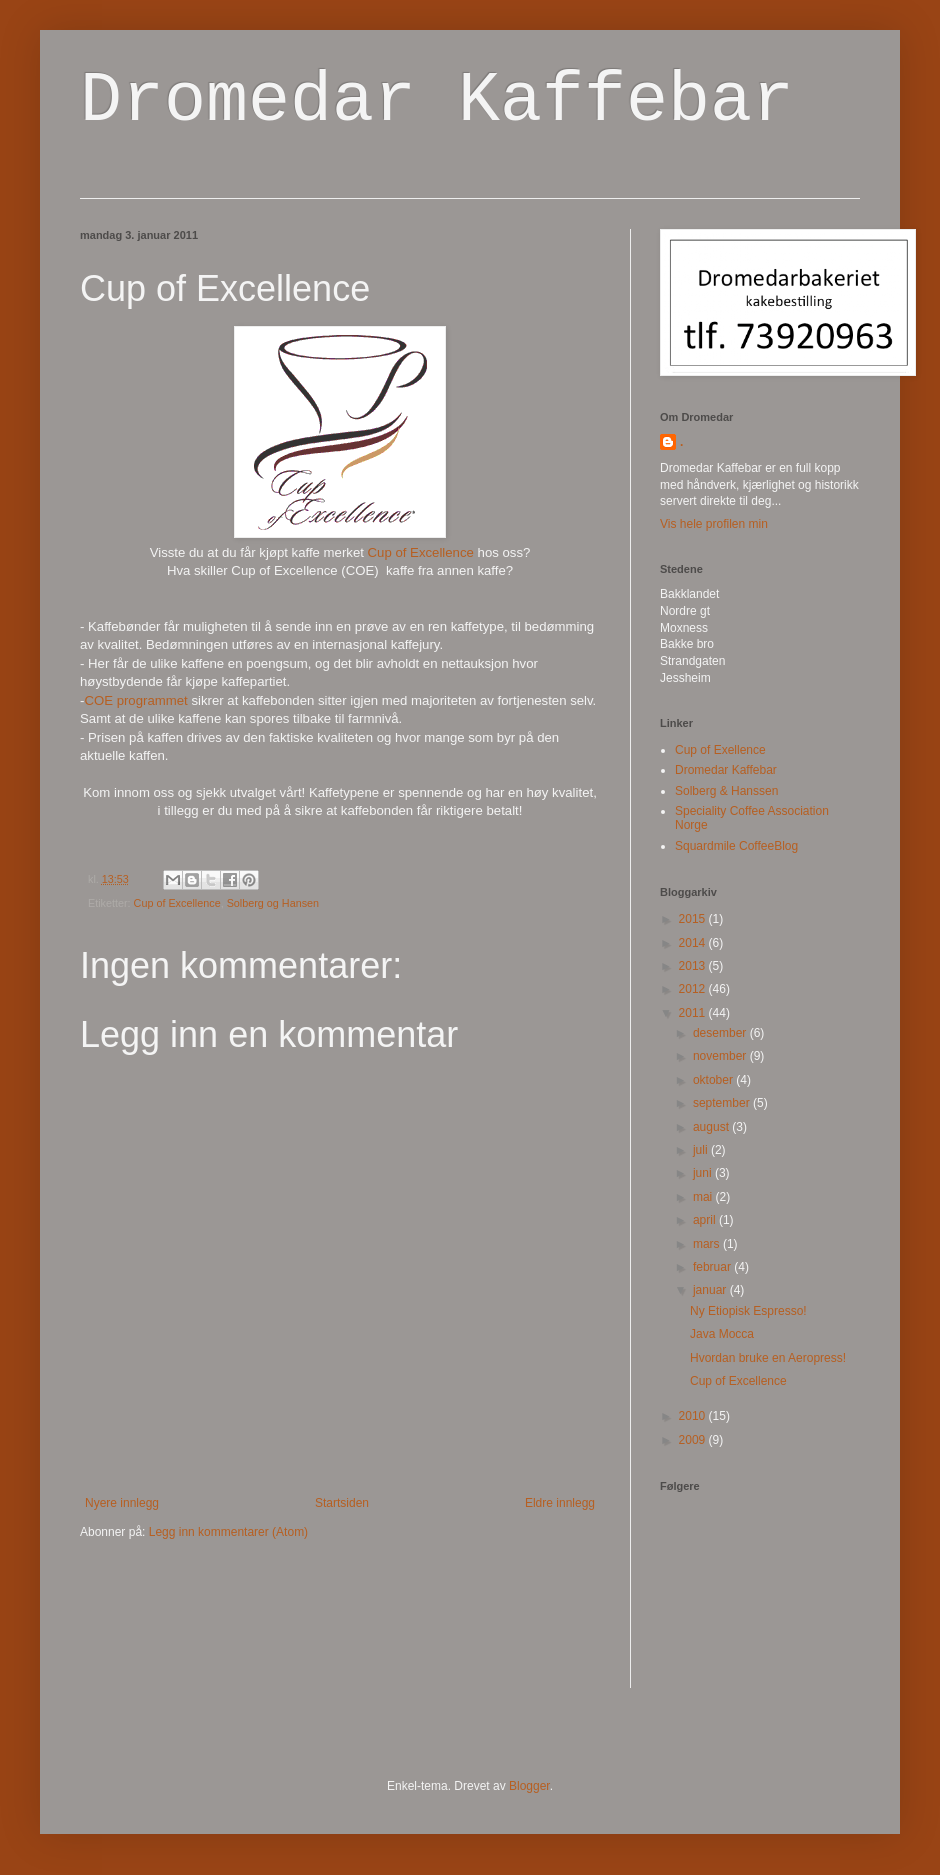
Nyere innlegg (122, 1503)
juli (702, 1150)
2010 (694, 1416)
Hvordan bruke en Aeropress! (768, 1358)
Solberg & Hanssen (726, 791)
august (712, 1127)
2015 (694, 919)
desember (721, 1033)
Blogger (529, 1786)
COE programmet (135, 700)
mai (704, 1197)
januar (711, 1290)
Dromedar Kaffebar (437, 101)
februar (713, 1267)
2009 (694, 1440)
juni (704, 1173)
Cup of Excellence (421, 552)
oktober (714, 1080)
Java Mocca (722, 1334)
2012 (694, 989)
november (721, 1056)
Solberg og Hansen (273, 903)
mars (708, 1244)
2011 (694, 1013)
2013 (694, 966)
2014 (694, 943)
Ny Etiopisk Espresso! (748, 1311)
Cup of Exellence (720, 750)
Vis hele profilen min (714, 524)
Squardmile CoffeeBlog (736, 846)
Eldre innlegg (560, 1503)
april (706, 1220)
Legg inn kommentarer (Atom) (228, 1532)
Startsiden (342, 1503)
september (723, 1103)
